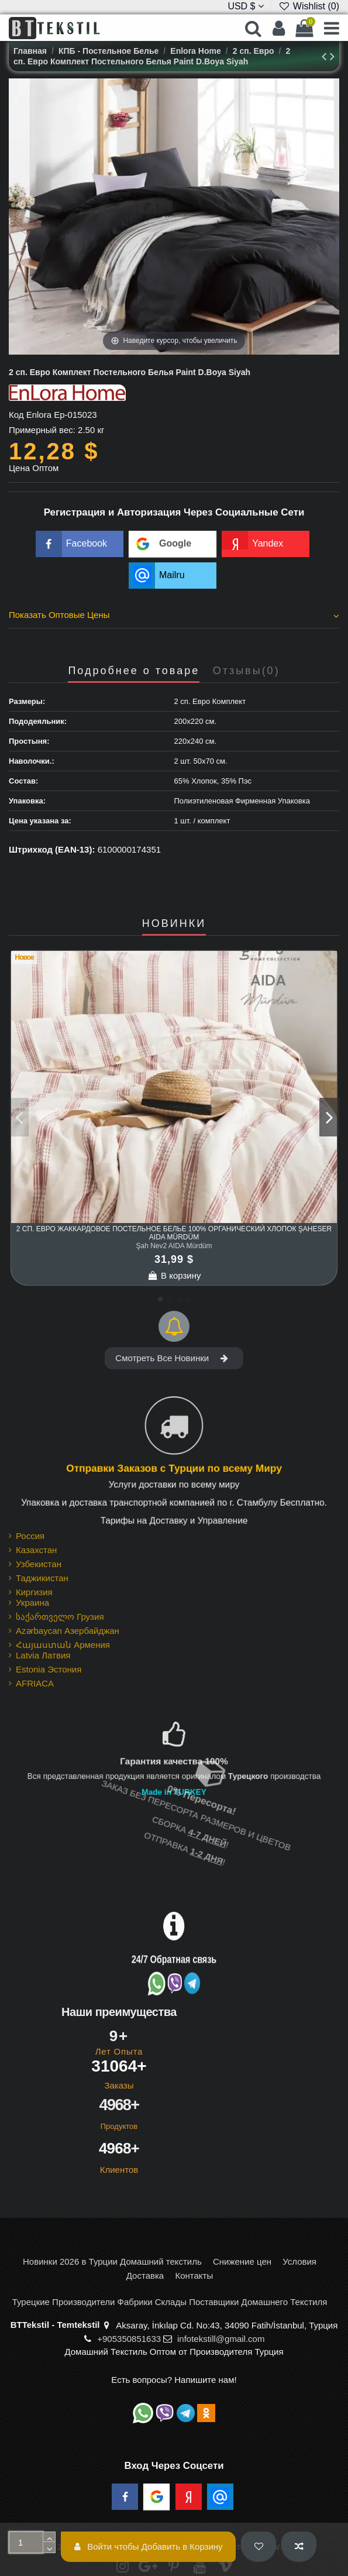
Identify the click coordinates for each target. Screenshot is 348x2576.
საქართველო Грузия (60, 1617)
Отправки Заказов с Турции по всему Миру (174, 1468)
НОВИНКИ (174, 923)
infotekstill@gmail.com (220, 2339)
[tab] (174, 616)
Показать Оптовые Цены (174, 615)
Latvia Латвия (43, 1655)
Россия (30, 1536)
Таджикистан (42, 1578)
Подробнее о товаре (133, 670)
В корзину (174, 1275)
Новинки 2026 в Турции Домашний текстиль (112, 2261)
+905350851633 (129, 2339)
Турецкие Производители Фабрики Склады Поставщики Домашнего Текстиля (170, 2302)
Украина (32, 1603)
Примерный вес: (42, 430)
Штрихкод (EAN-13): (52, 849)
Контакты (194, 2275)
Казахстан (36, 1550)
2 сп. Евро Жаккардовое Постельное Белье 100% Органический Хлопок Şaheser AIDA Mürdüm (174, 1233)
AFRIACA (35, 1683)
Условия (299, 2261)
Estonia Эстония (48, 1669)
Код (16, 415)
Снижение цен (242, 2261)
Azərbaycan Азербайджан (67, 1631)
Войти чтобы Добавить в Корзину (148, 2546)
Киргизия (34, 1592)
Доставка (145, 2275)
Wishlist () (308, 6)
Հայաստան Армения (63, 1645)
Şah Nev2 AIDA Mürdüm (174, 1246)
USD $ (246, 6)
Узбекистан (38, 1564)
